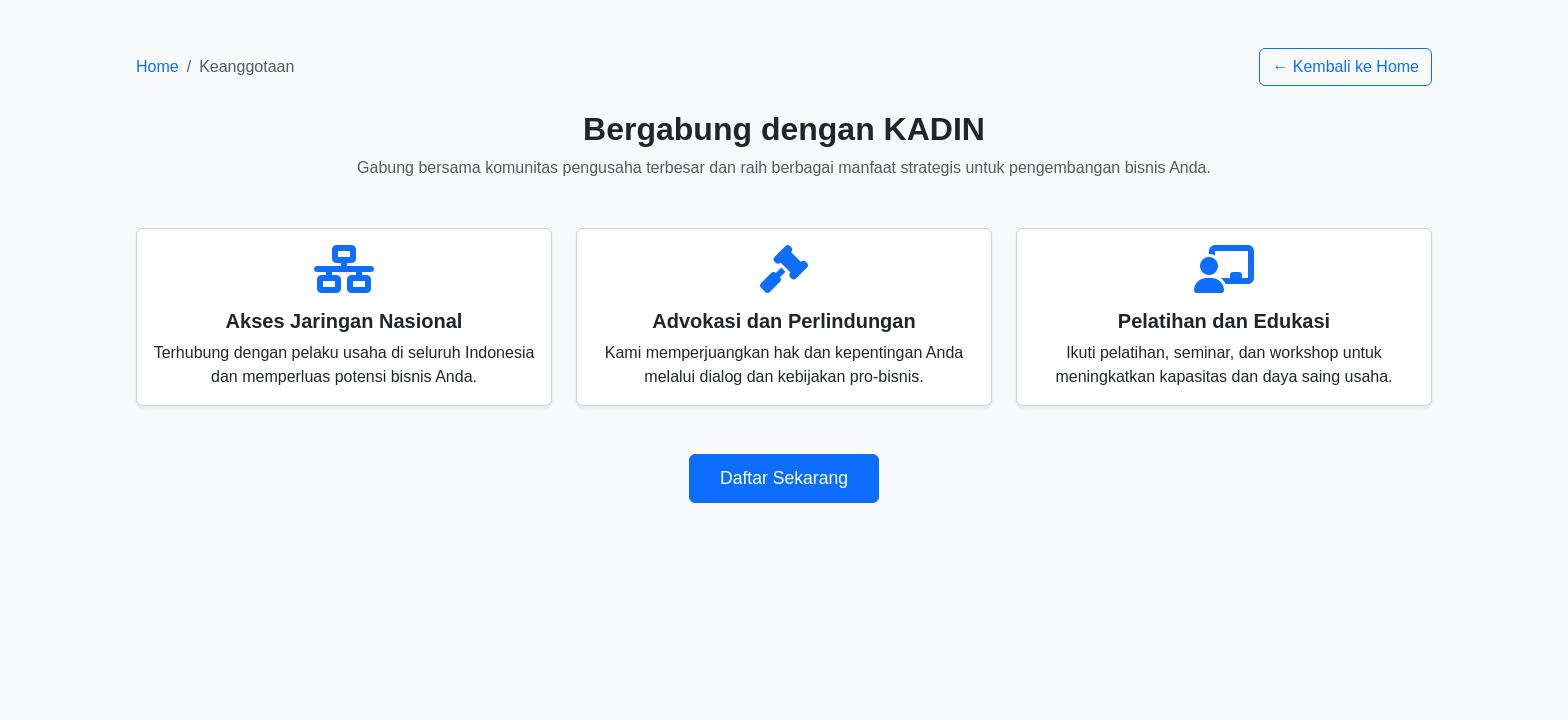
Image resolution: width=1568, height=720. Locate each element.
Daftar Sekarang (784, 478)
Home (157, 66)
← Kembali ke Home (1345, 66)
